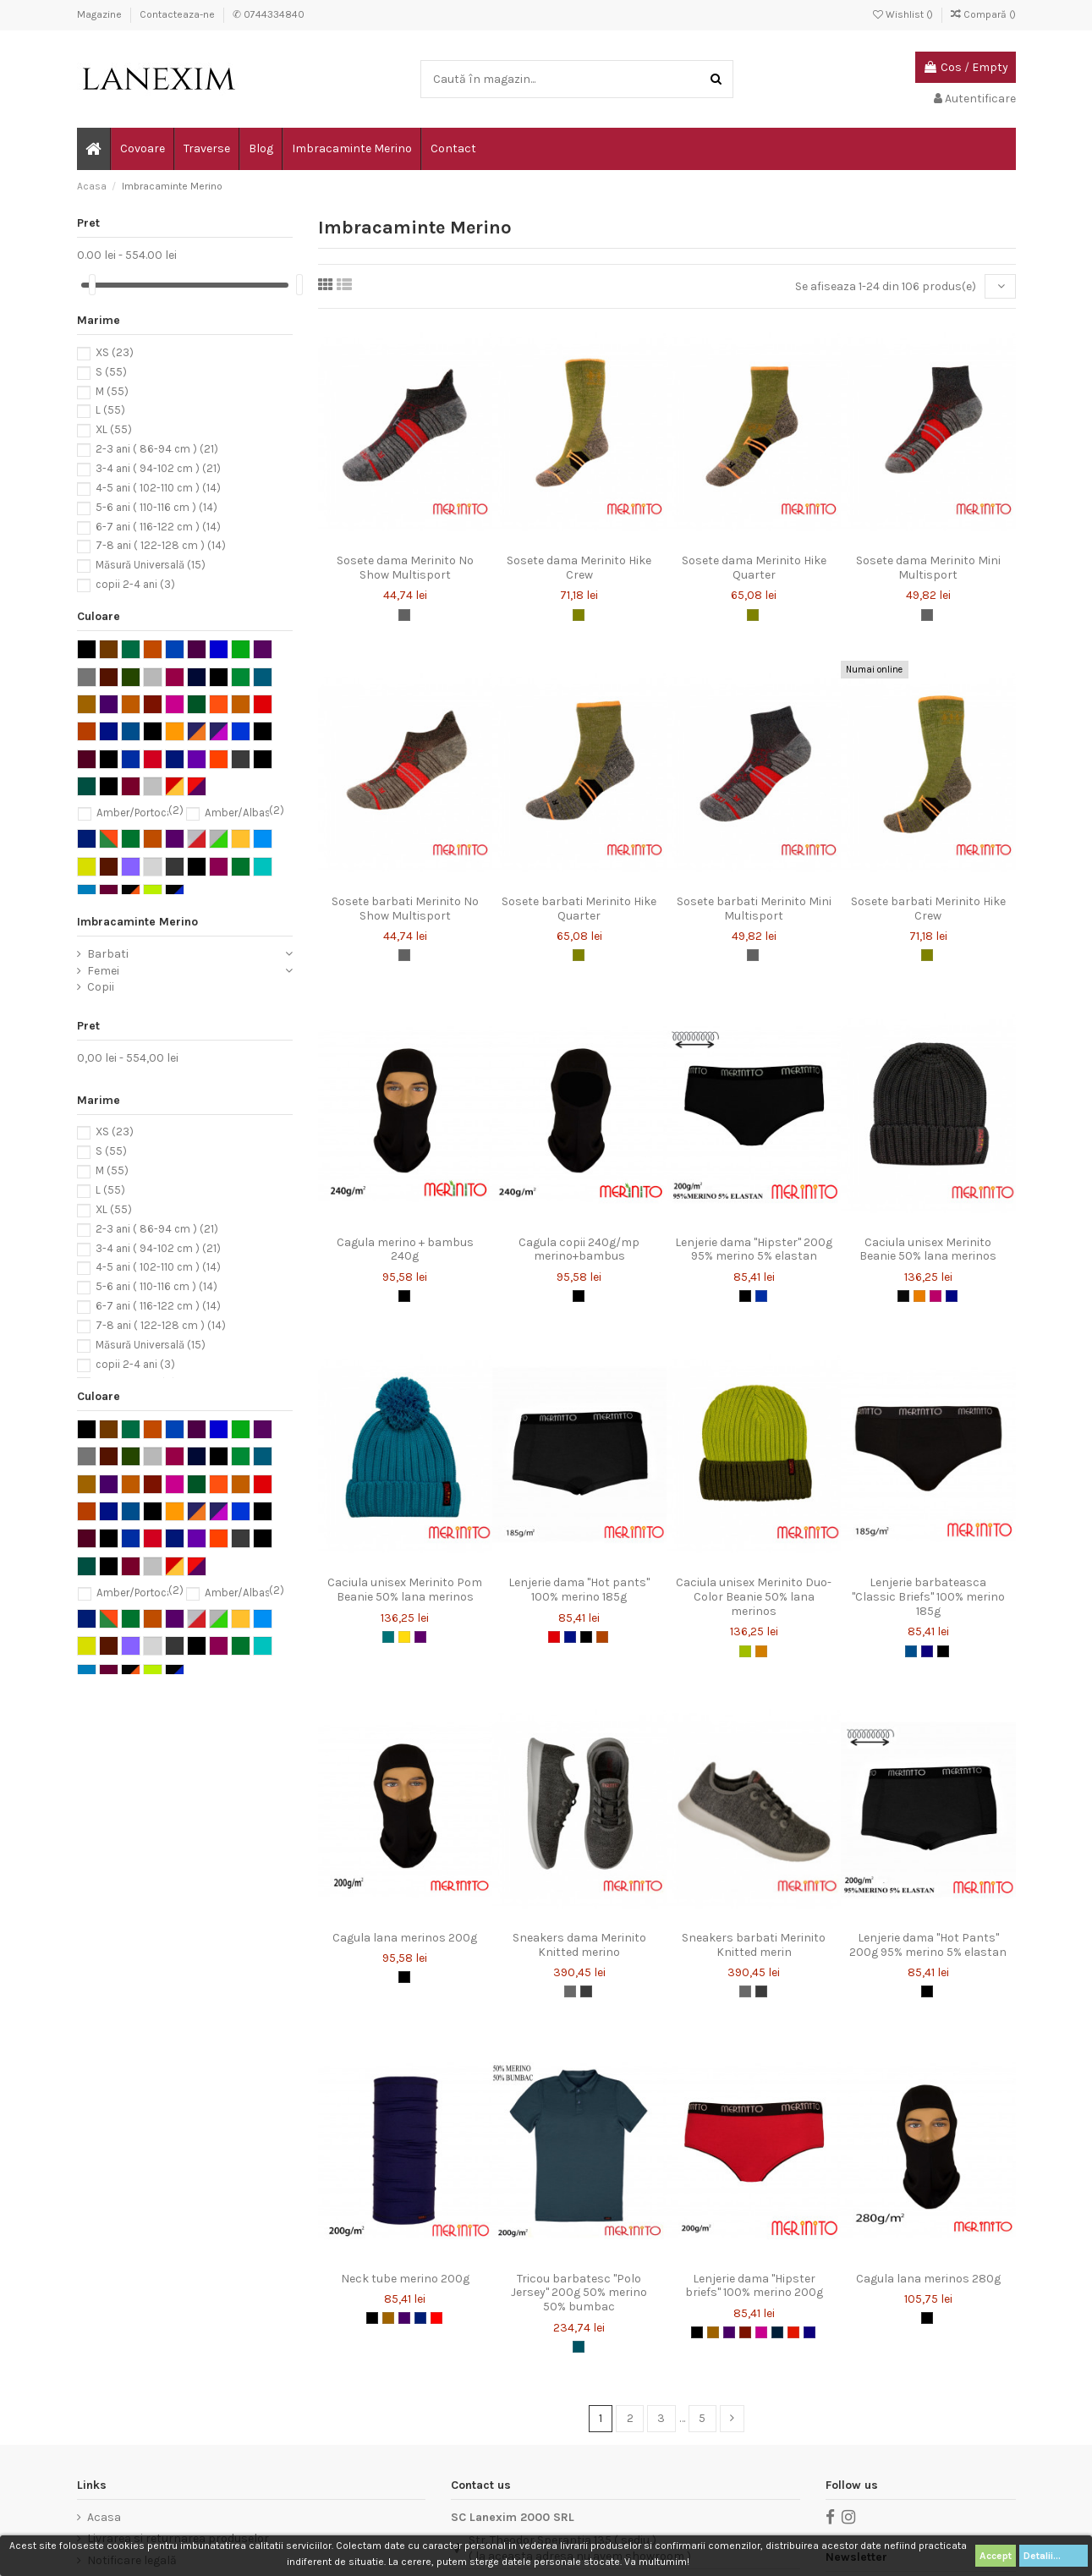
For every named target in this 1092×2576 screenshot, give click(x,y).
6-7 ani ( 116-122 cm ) (158, 526)
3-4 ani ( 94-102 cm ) (158, 468)
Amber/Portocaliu (140, 812)
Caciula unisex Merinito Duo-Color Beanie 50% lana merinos (753, 1596)
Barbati (108, 954)
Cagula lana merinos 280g (928, 2278)
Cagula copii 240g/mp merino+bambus (579, 1249)
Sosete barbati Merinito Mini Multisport (754, 908)
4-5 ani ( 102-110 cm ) (158, 487)
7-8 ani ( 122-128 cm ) (161, 546)
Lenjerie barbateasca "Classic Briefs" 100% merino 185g (928, 1596)
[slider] (92, 284)
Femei (103, 971)
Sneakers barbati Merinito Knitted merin (754, 1945)
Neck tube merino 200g (405, 2278)
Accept (996, 2556)
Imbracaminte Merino (137, 922)
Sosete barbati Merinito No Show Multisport (405, 908)
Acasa (104, 2517)
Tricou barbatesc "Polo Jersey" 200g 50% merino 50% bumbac (579, 2293)
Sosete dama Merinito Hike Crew (579, 567)
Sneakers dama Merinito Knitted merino (579, 1945)
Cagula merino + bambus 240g (405, 1249)
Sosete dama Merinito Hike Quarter (754, 567)
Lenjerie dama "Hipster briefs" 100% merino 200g (754, 2285)
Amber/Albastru (244, 812)
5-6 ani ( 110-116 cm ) (156, 507)
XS (115, 352)
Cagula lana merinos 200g (404, 1938)
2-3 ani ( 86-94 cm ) (157, 449)
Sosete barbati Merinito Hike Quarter (579, 908)
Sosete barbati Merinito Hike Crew (928, 908)
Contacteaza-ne (178, 14)
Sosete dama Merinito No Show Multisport (405, 567)
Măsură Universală (151, 565)
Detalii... (1053, 2556)
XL (114, 430)
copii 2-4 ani (135, 584)
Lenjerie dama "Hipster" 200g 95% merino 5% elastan (753, 1249)
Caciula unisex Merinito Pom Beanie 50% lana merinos (404, 1589)
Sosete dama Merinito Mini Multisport (928, 567)
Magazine (100, 14)
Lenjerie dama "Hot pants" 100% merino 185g (579, 1589)
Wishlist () (904, 14)
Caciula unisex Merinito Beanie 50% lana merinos (927, 1249)
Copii (100, 987)
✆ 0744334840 (269, 14)
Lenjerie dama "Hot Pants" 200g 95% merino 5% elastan (928, 1945)
